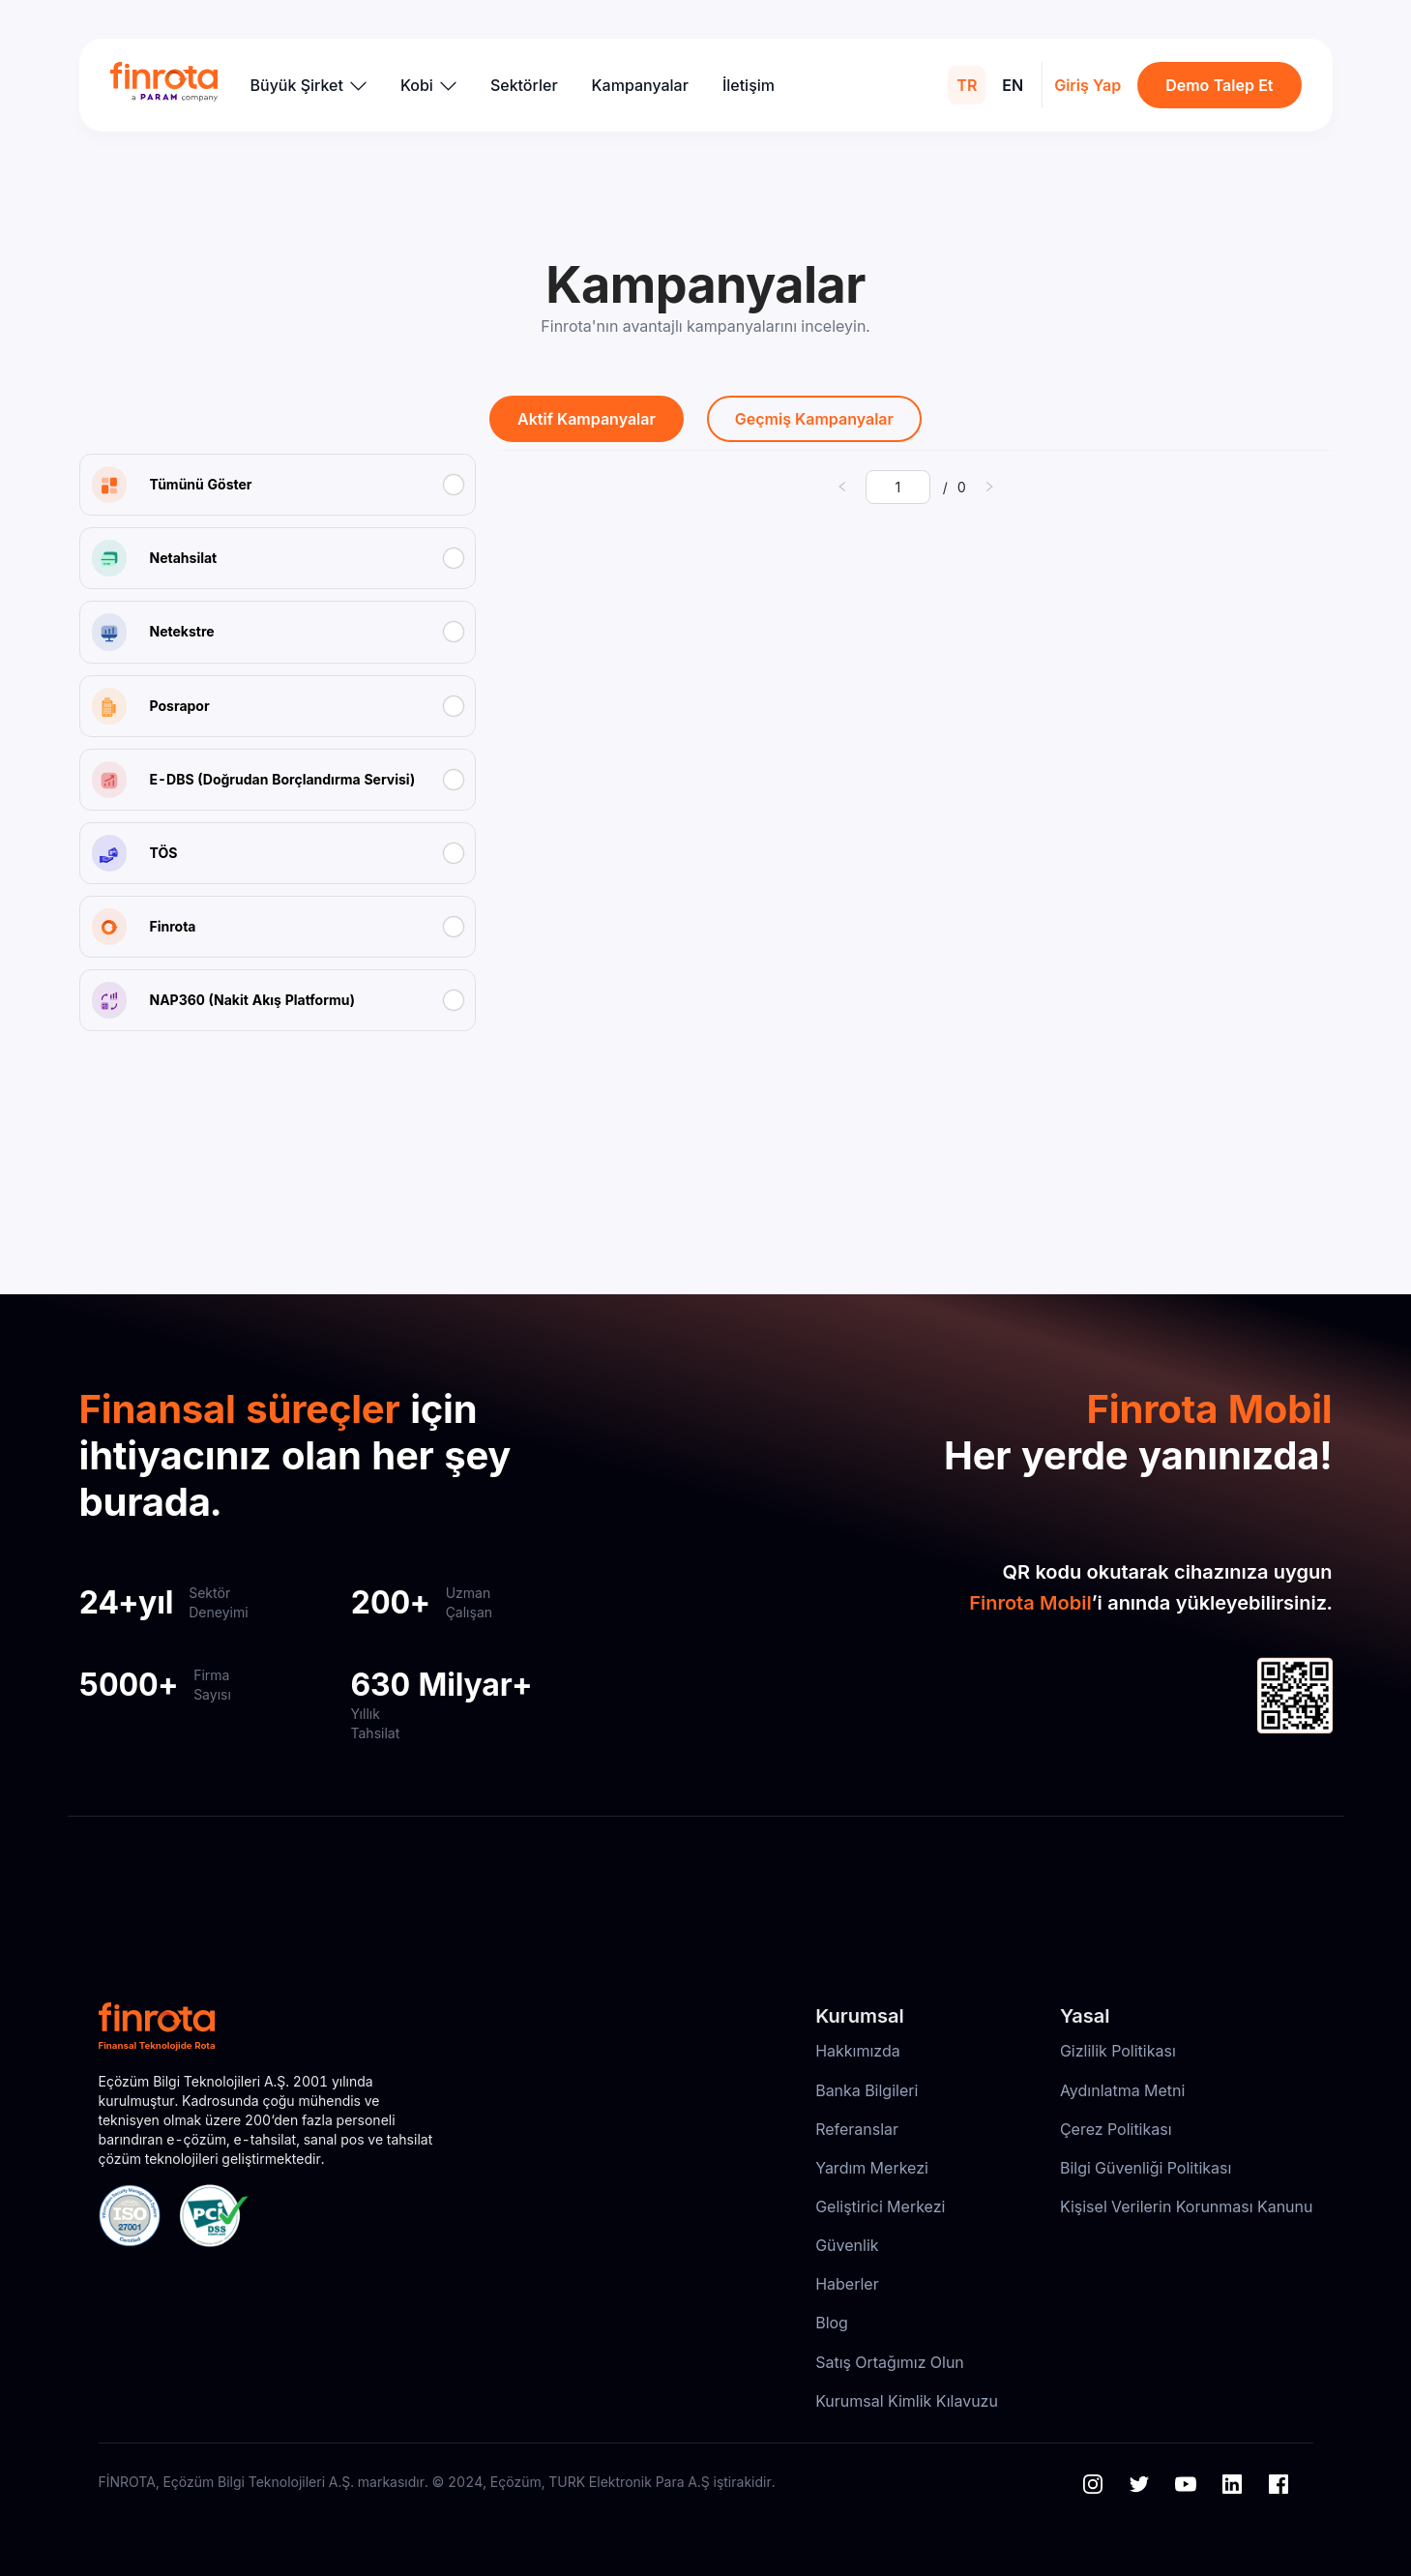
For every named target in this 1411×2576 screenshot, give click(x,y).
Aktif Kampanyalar (586, 419)
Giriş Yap (1087, 85)
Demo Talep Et (1219, 85)
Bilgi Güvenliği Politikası (1145, 2167)
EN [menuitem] (1012, 85)
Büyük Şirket (308, 85)
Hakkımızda (857, 2050)
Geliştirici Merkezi (880, 2206)
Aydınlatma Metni (1123, 2090)
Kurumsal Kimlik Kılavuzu (906, 2401)
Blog (831, 2322)
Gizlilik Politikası (1118, 2050)
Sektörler (524, 85)
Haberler (847, 2284)
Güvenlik (846, 2245)
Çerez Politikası (1116, 2129)
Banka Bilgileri (866, 2090)
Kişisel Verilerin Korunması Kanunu (1186, 2206)
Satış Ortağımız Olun (889, 2362)
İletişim (748, 85)
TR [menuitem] (966, 85)
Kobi (428, 85)
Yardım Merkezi (871, 2167)
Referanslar (856, 2129)
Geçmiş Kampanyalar (814, 419)
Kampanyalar (640, 85)
